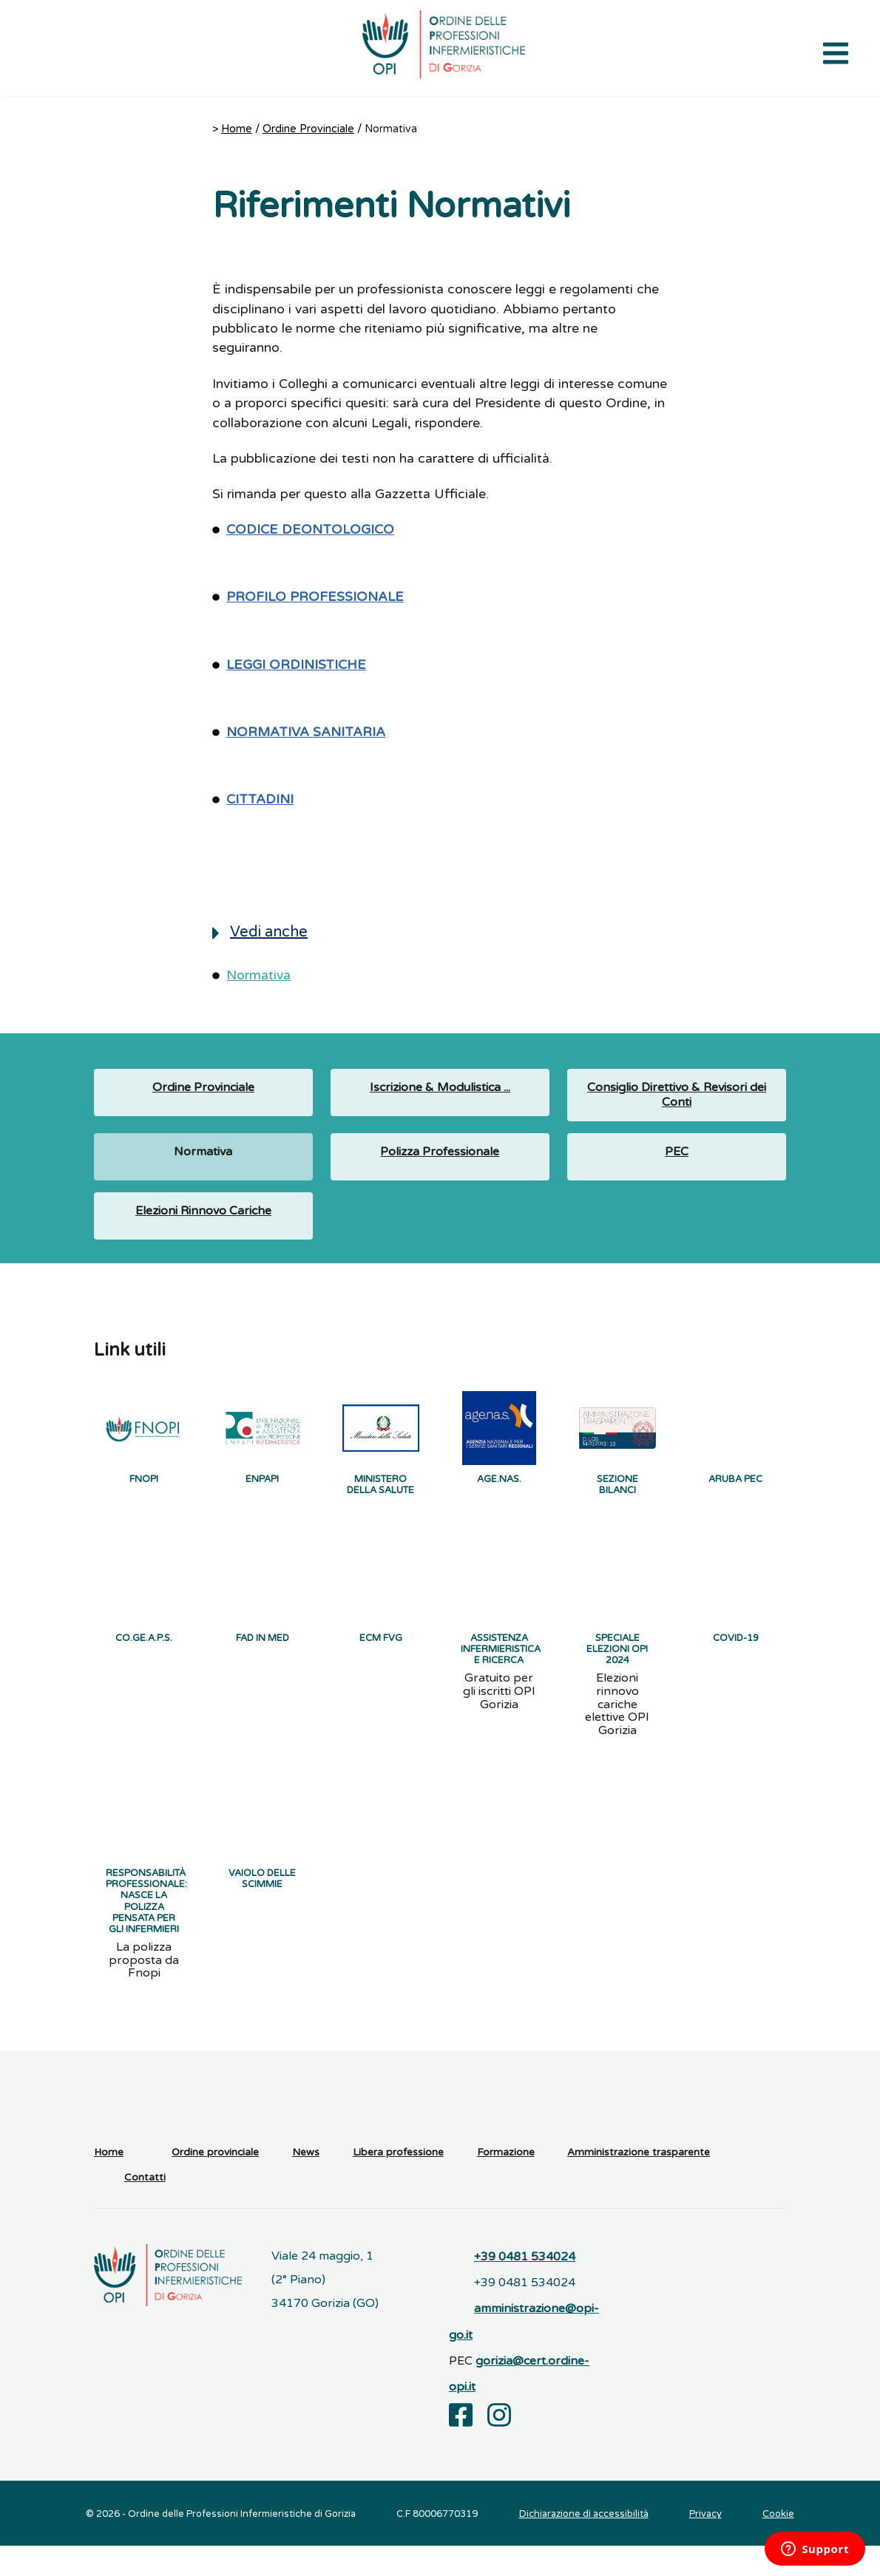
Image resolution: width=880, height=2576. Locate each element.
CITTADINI (260, 799)
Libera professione (398, 2182)
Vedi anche (260, 932)
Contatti (145, 2207)
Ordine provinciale (215, 2182)
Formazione (506, 2182)
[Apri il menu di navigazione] (835, 52)
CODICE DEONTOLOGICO (310, 529)
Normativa (258, 975)
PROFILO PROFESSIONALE (315, 597)
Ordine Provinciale (308, 129)
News (305, 2182)
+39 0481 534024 (524, 2286)
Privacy (705, 2544)
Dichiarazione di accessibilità (584, 2544)
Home (236, 129)
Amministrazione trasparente (638, 2182)
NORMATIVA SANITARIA (305, 732)
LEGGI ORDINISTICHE (296, 665)
